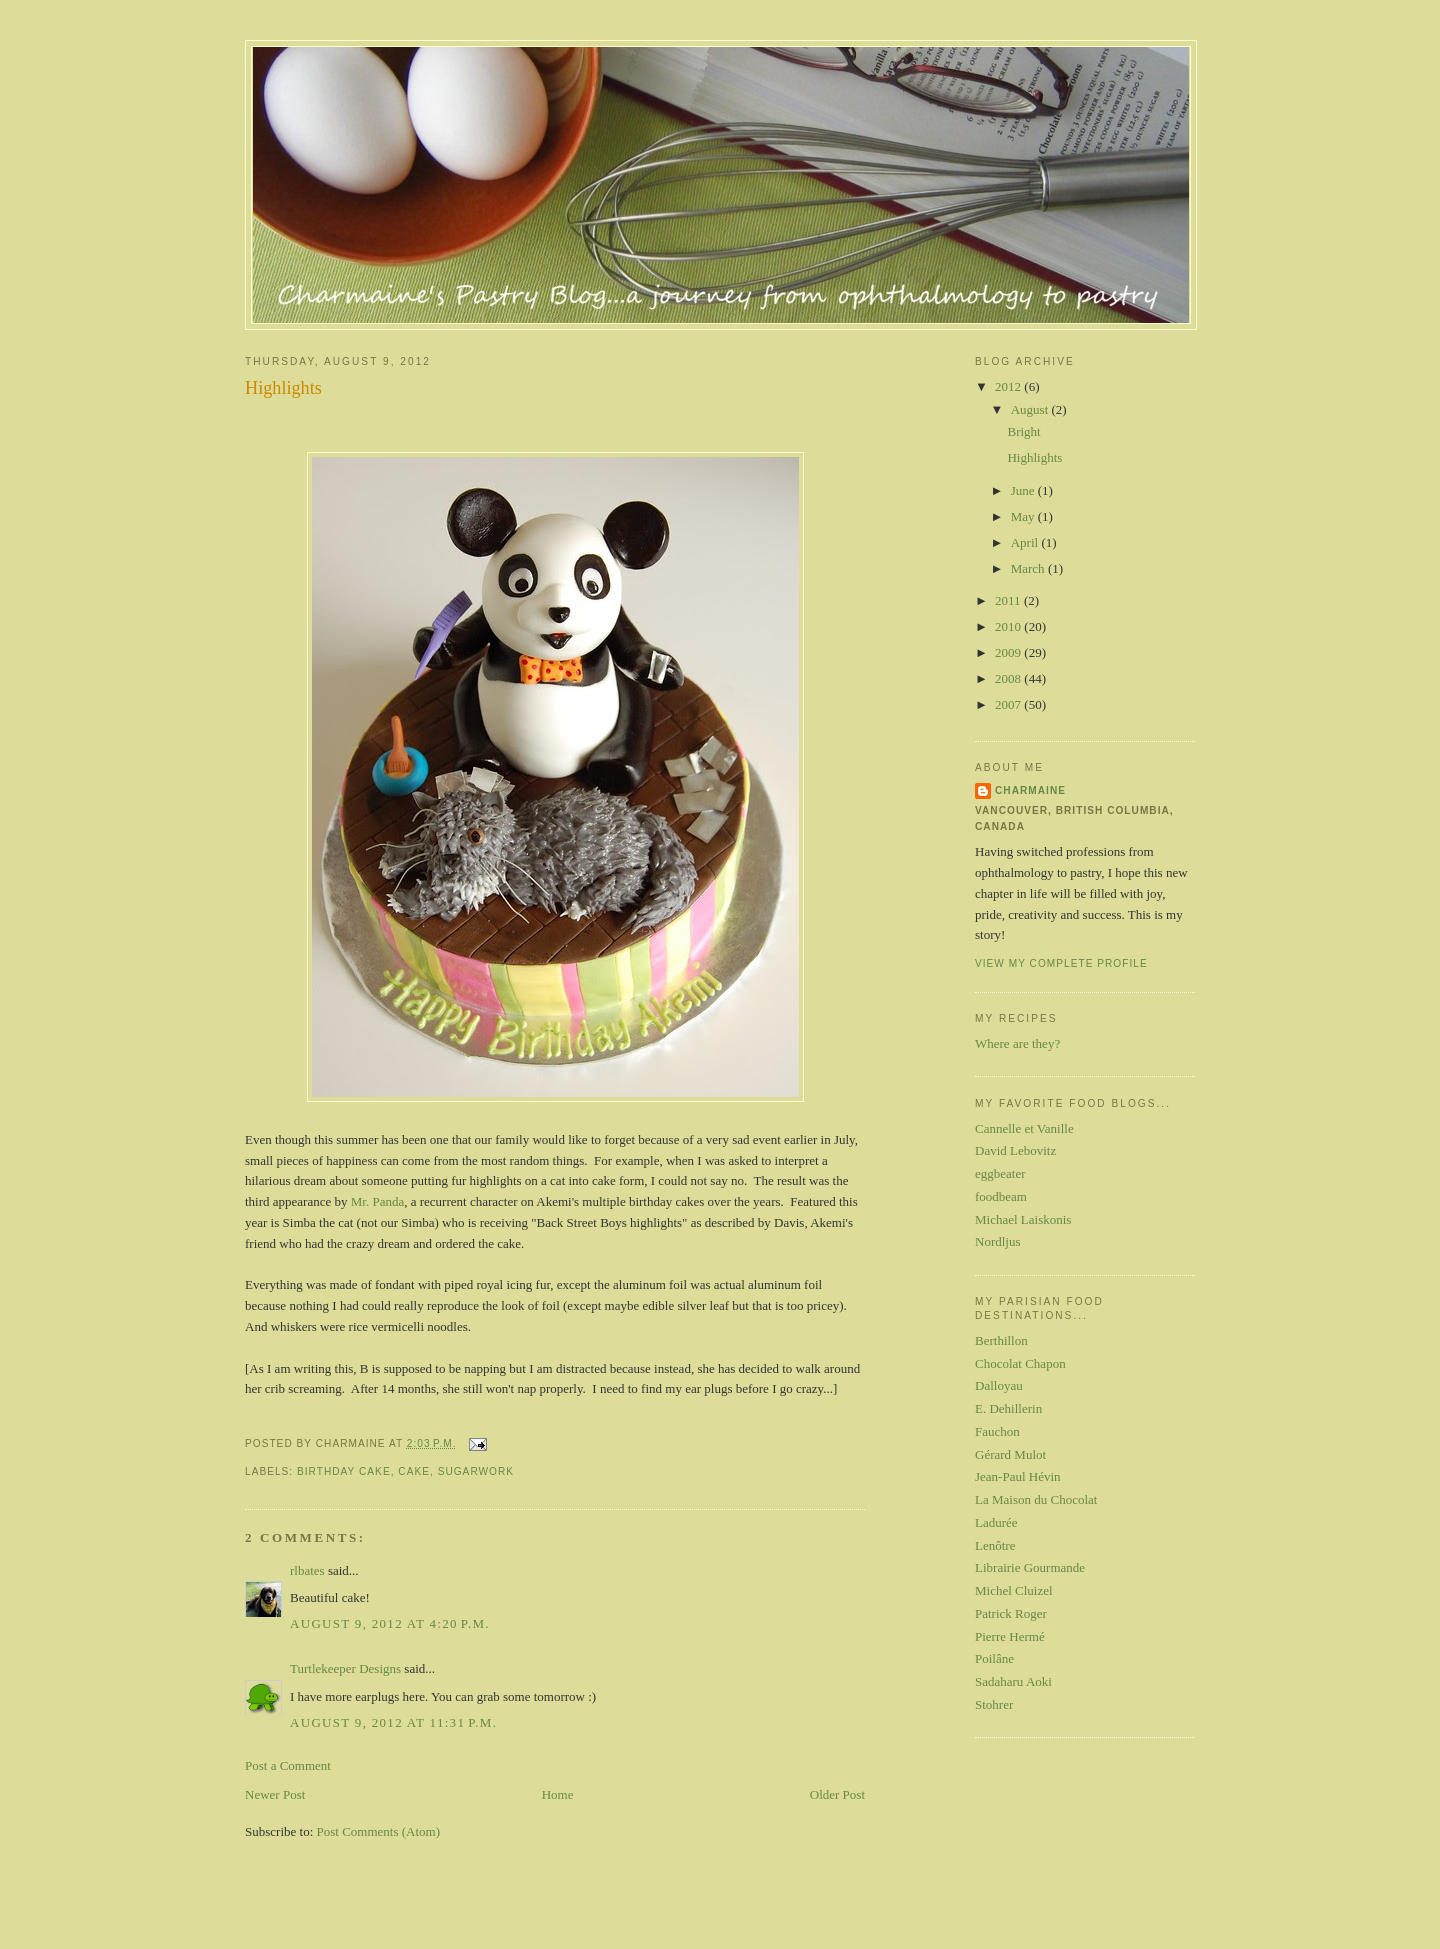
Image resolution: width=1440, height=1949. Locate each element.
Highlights (283, 388)
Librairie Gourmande (1030, 1567)
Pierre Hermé (1010, 1636)
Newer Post (275, 1794)
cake (414, 1471)
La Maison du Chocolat (1036, 1499)
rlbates (307, 1570)
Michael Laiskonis (1023, 1219)
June (1024, 490)
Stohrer (994, 1704)
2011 (1009, 600)
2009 (1009, 652)
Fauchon (997, 1431)
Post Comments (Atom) (379, 1831)
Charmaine (1030, 790)
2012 (1009, 386)
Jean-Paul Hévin (1018, 1476)
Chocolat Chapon (1020, 1363)
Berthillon (1001, 1340)
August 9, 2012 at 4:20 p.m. (390, 1623)
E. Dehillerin (1008, 1408)
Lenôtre (995, 1545)
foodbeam (1001, 1196)
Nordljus (998, 1241)
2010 (1009, 626)
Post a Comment (288, 1765)
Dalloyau (999, 1385)
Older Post (837, 1794)
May (1024, 516)
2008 (1009, 678)
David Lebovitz (1015, 1150)
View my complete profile (1061, 963)
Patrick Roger (1011, 1613)
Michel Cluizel (1014, 1590)
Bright (1023, 431)
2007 (1009, 704)
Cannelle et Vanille (1024, 1128)
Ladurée (996, 1522)
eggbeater (1000, 1173)
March (1029, 568)
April (1026, 542)
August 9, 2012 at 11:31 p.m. (393, 1722)
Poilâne (994, 1658)
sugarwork (476, 1471)
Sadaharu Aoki (1013, 1681)
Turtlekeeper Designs (345, 1668)
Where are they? (1017, 1043)
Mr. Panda (377, 1201)
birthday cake (344, 1471)
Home (558, 1794)
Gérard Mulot (1010, 1454)
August (1031, 409)
